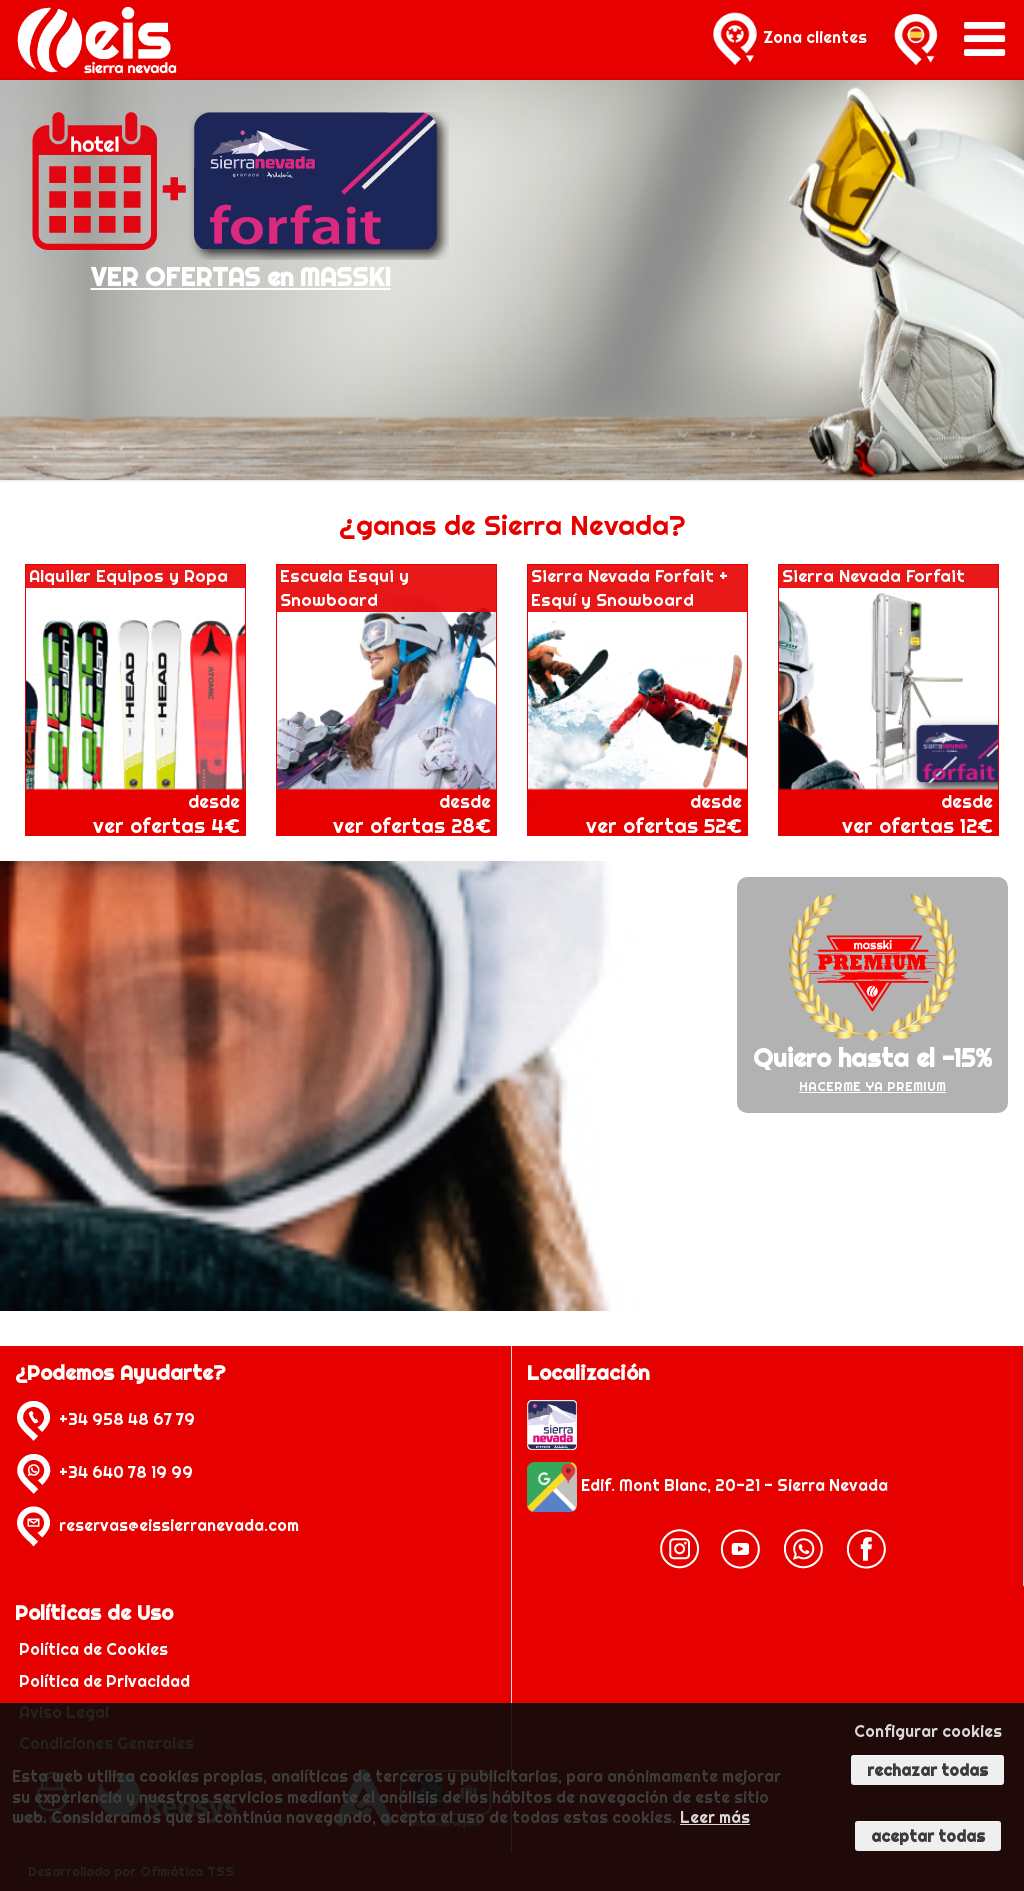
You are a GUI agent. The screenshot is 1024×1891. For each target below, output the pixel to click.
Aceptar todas (928, 1836)
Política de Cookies (95, 1649)
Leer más (715, 1817)
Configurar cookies (928, 1731)
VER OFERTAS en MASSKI (241, 277)
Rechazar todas (927, 1770)
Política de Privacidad (106, 1681)
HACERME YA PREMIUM (872, 1086)
